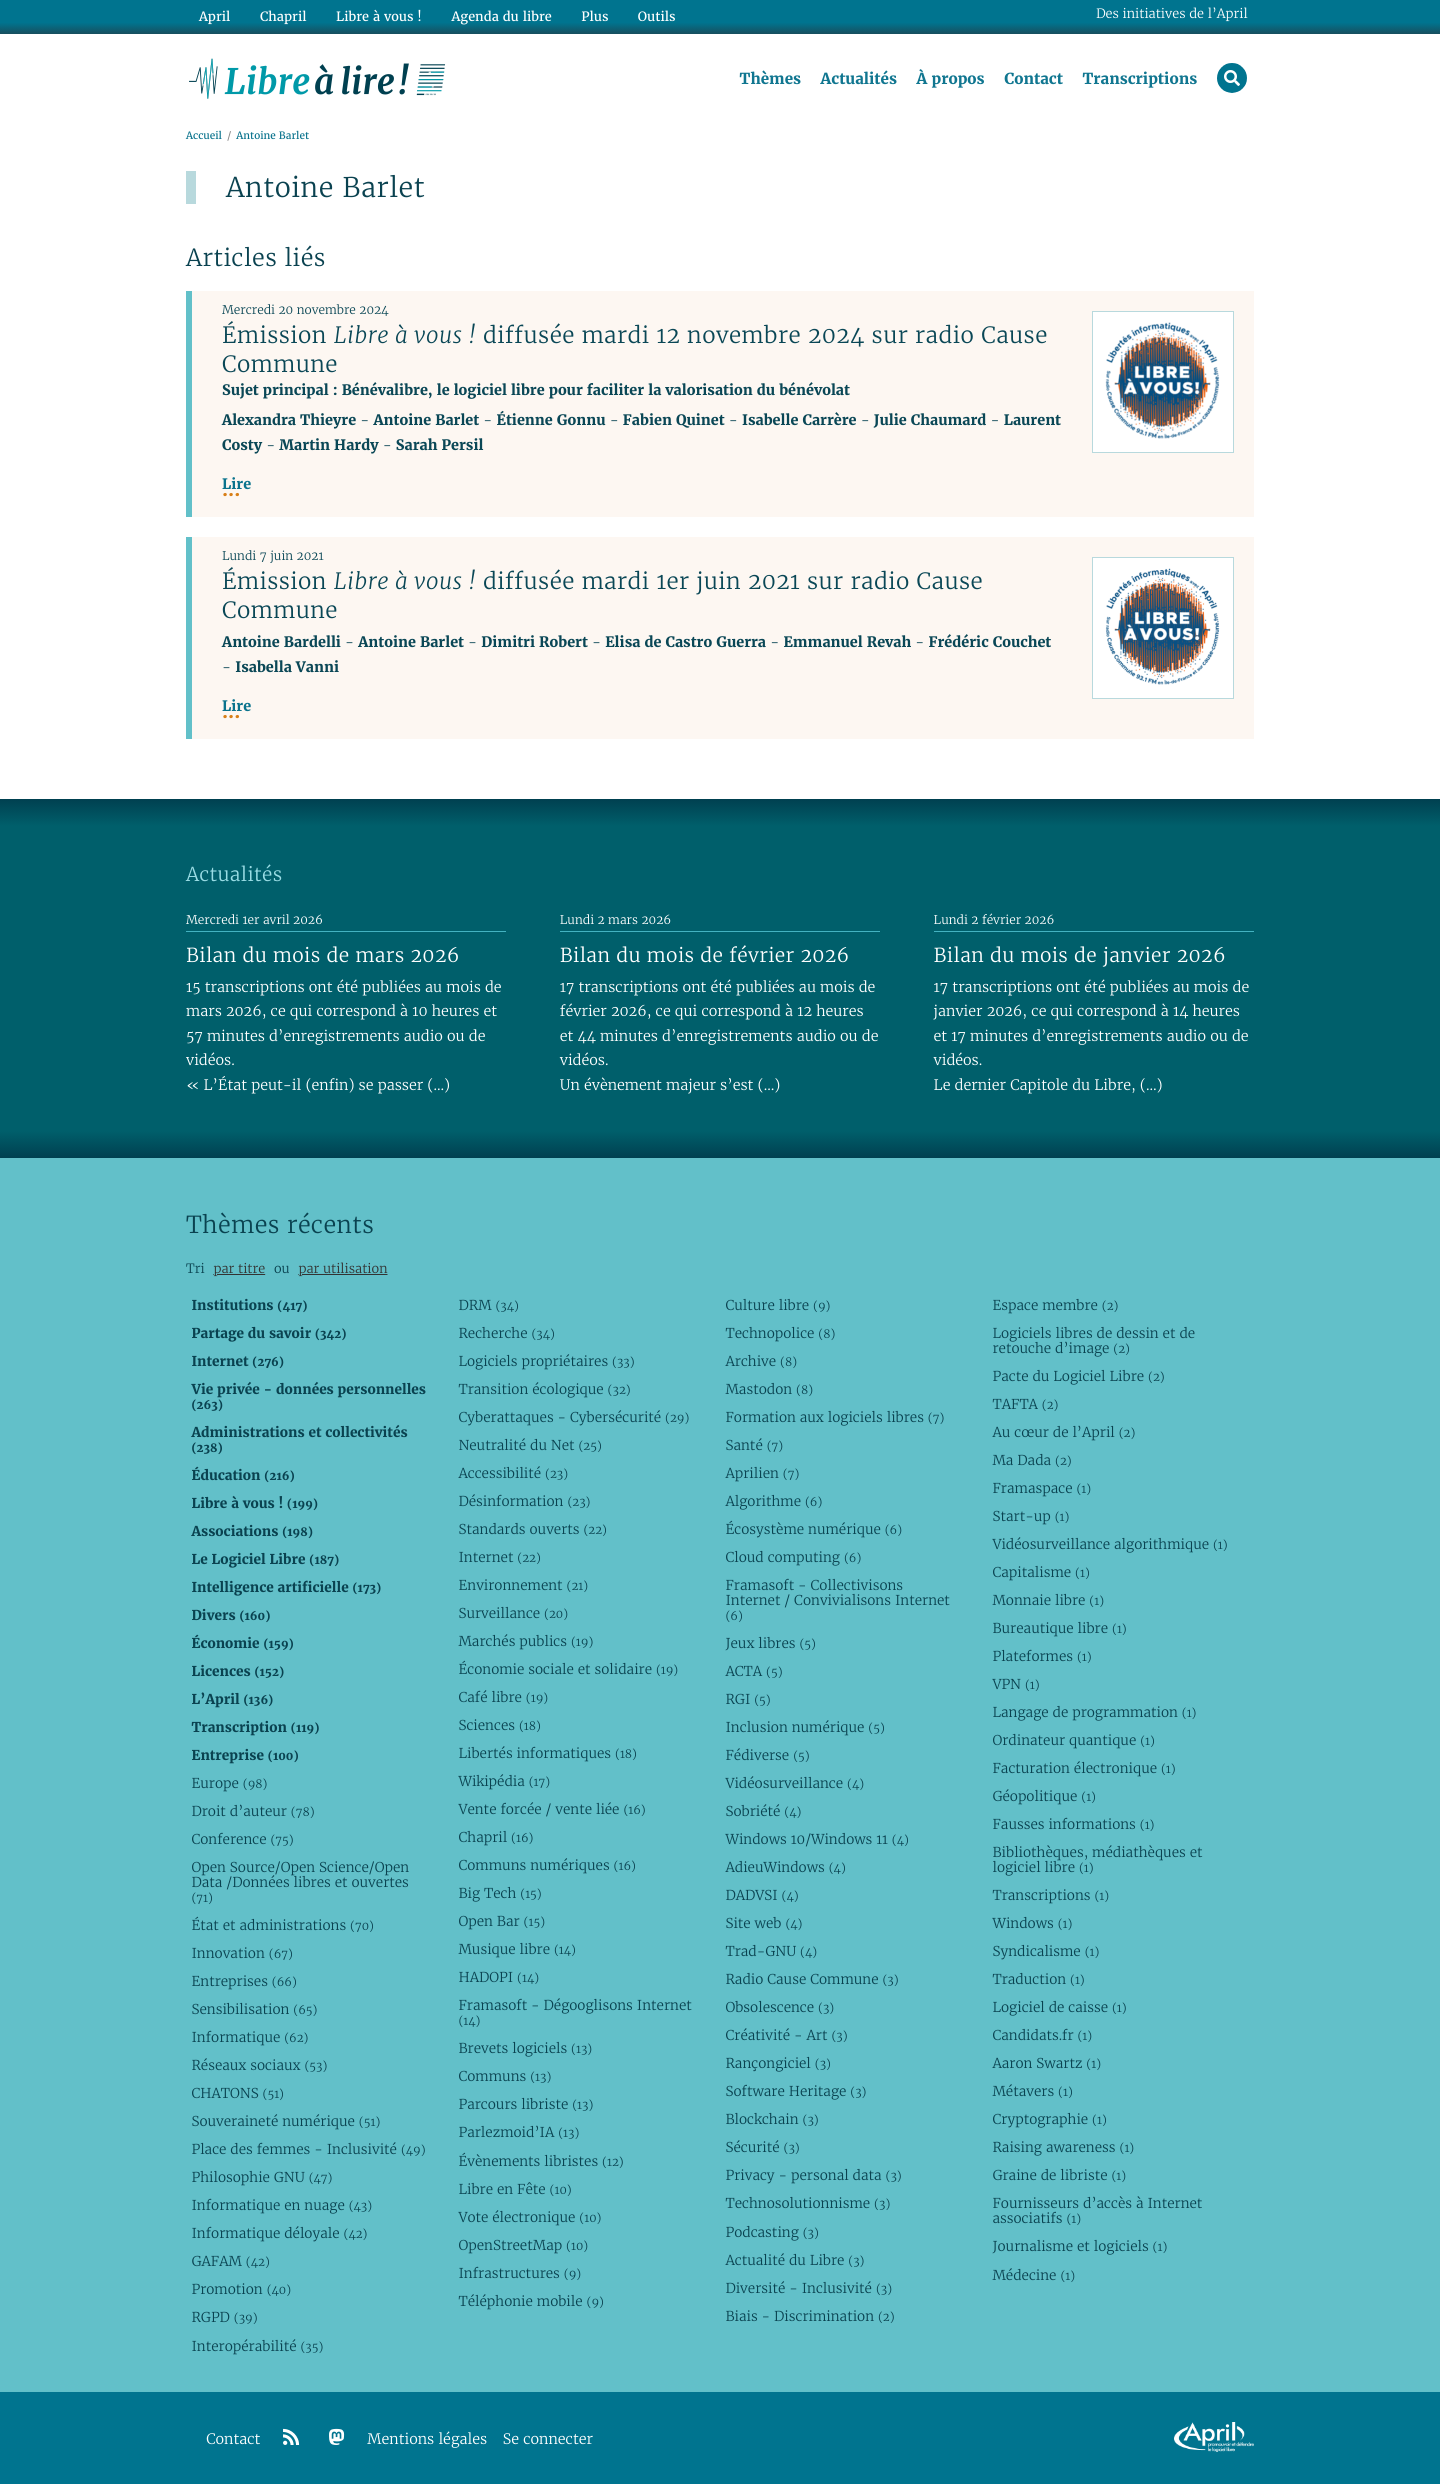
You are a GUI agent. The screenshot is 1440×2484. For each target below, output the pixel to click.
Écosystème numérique (813, 1529)
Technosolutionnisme (807, 2203)
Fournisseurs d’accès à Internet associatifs (1097, 2210)
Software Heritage (795, 2091)
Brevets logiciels (525, 2048)
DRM (488, 1305)
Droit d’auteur (252, 1811)
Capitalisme (1040, 1572)
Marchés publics (525, 1641)
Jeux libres (770, 1643)
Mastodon (769, 1389)
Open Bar (501, 1921)
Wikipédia (504, 1781)
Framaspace (1041, 1488)
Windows (1032, 1923)
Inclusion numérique (804, 1727)
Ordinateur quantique (1073, 1740)
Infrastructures (519, 2273)
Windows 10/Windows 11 (816, 1839)
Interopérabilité (257, 2346)
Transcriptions (1139, 79)
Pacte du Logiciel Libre (1078, 1376)
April (214, 16)
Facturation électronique (1083, 1768)
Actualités (858, 79)
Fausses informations (1073, 1824)
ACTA (753, 1671)
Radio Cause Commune (811, 1979)
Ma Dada (1031, 1460)
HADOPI (498, 1977)
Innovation (241, 1953)
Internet (499, 1557)
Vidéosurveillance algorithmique (1109, 1544)
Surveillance (513, 1613)
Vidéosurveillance (794, 1783)
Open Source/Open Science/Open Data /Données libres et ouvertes (300, 1882)
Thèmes (770, 79)
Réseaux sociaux (259, 2065)
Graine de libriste (1059, 2175)
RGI (747, 1699)
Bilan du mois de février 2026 (705, 955)
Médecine (1033, 2275)
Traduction (1038, 1979)
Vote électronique (529, 2217)
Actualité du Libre (794, 2260)
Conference (242, 1839)
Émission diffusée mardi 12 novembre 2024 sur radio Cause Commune (635, 349)
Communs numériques (546, 1865)
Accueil (204, 136)
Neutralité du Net (529, 1445)
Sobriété (763, 1811)
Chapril (495, 1837)
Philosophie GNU (261, 2177)
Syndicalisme (1045, 1951)
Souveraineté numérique (285, 2121)
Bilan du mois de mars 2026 (323, 955)
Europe (229, 1783)
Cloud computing (793, 1557)
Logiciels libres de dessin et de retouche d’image (1093, 1340)
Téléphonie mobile (530, 2301)
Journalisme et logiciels (1079, 2246)
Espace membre (1055, 1305)
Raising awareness (1063, 2147)
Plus (593, 16)
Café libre (503, 1697)
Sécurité (762, 2147)
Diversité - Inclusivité (808, 2288)
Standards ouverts (532, 1529)
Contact (1033, 79)
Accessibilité (513, 1473)
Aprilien (762, 1473)
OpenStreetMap (523, 2245)
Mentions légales (427, 2439)
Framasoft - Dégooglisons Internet (574, 2012)
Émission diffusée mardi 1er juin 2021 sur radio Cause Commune (602, 595)
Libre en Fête (514, 2189)
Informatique (249, 2037)
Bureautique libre (1059, 1628)
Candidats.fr (1042, 2035)
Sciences (499, 1725)
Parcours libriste (525, 2104)
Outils (656, 16)
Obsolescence (779, 2007)
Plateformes (1041, 1656)
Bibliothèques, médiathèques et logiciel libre (1097, 1859)
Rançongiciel (778, 2063)
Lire (236, 484)
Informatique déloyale (279, 2233)
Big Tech (499, 1893)
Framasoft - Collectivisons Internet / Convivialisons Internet (837, 1600)
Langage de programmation (1094, 1712)
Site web (763, 1923)
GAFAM (230, 2261)
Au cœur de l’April (1063, 1432)
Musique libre (517, 1949)
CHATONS (237, 2093)
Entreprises (243, 1981)
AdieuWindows (785, 1867)
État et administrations (282, 1925)
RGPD (224, 2317)
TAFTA (1025, 1404)
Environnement (523, 1585)
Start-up (1030, 1516)
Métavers (1032, 2091)
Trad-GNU (771, 1951)
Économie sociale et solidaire (568, 1669)
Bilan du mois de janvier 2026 (1080, 955)
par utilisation (342, 1268)
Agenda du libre (500, 16)
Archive (761, 1361)
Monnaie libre (1048, 1600)
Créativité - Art (786, 2035)
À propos (950, 79)
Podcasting (771, 2232)
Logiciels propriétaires (546, 1361)
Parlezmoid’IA (518, 2132)
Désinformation (524, 1501)
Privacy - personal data (813, 2175)
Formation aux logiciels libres (834, 1417)
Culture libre (777, 1305)
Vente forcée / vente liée (551, 1809)
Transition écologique (544, 1389)
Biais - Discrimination (809, 2316)
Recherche (506, 1333)
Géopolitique (1044, 1796)
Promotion (241, 2289)
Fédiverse (767, 1755)
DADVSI (761, 1895)
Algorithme (773, 1501)
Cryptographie (1049, 2119)
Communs (504, 2076)
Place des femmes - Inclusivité (308, 2149)
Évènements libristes (540, 2161)
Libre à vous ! (378, 16)
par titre (239, 1268)
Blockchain (771, 2119)
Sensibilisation (254, 2009)
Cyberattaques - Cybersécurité (573, 1417)
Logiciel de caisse (1059, 2007)
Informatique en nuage (281, 2205)
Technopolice (780, 1333)
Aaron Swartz (1046, 2063)
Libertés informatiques (547, 1753)
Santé (754, 1445)
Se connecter (548, 2439)
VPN (1015, 1684)
